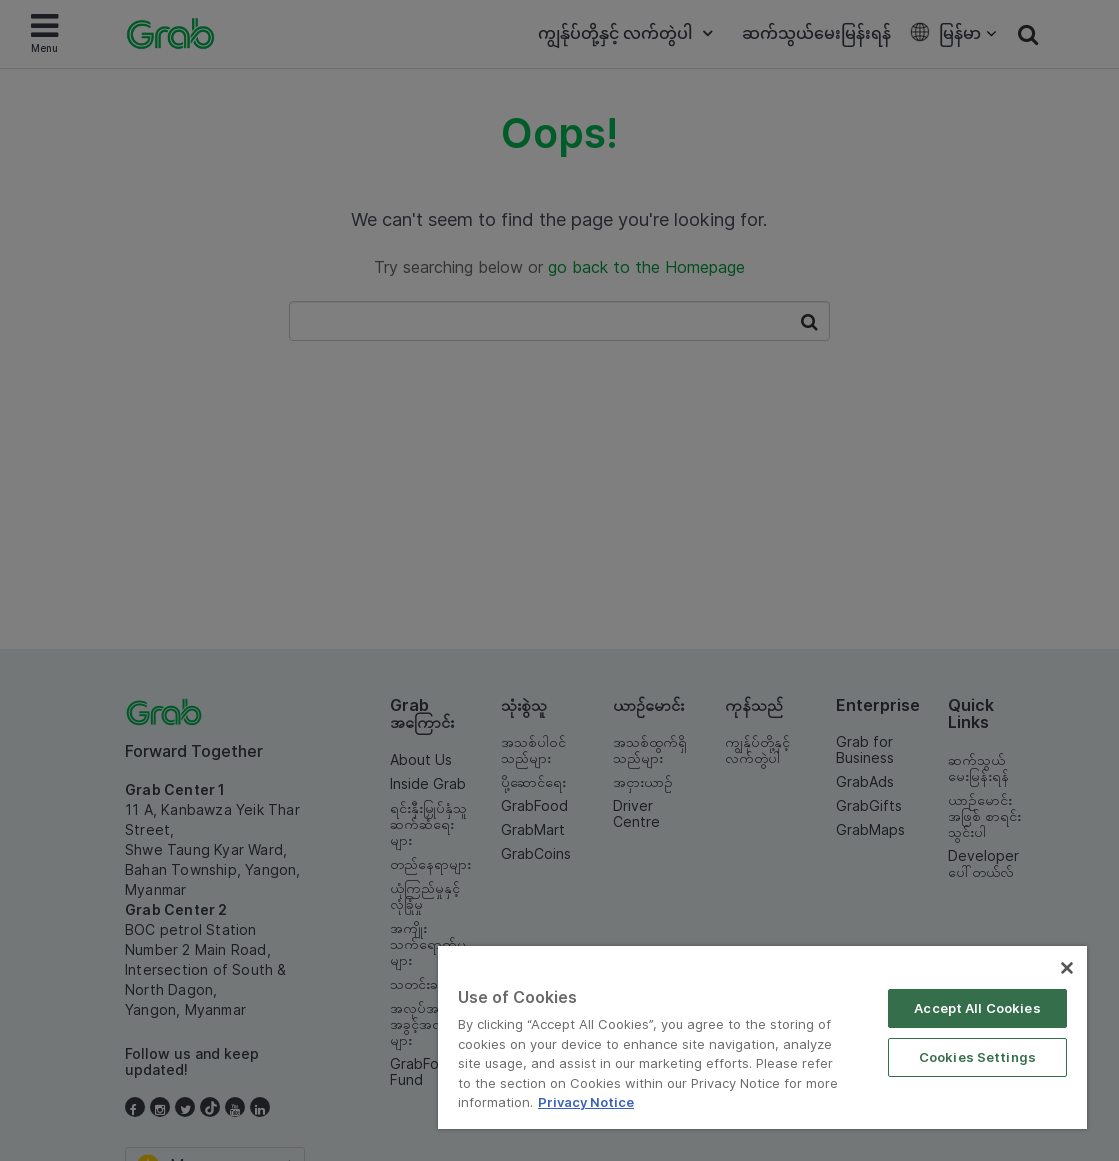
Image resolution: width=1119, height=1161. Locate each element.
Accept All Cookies (977, 1008)
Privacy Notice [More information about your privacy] (586, 1102)
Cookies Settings (977, 1057)
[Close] (1067, 968)
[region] (762, 1037)
